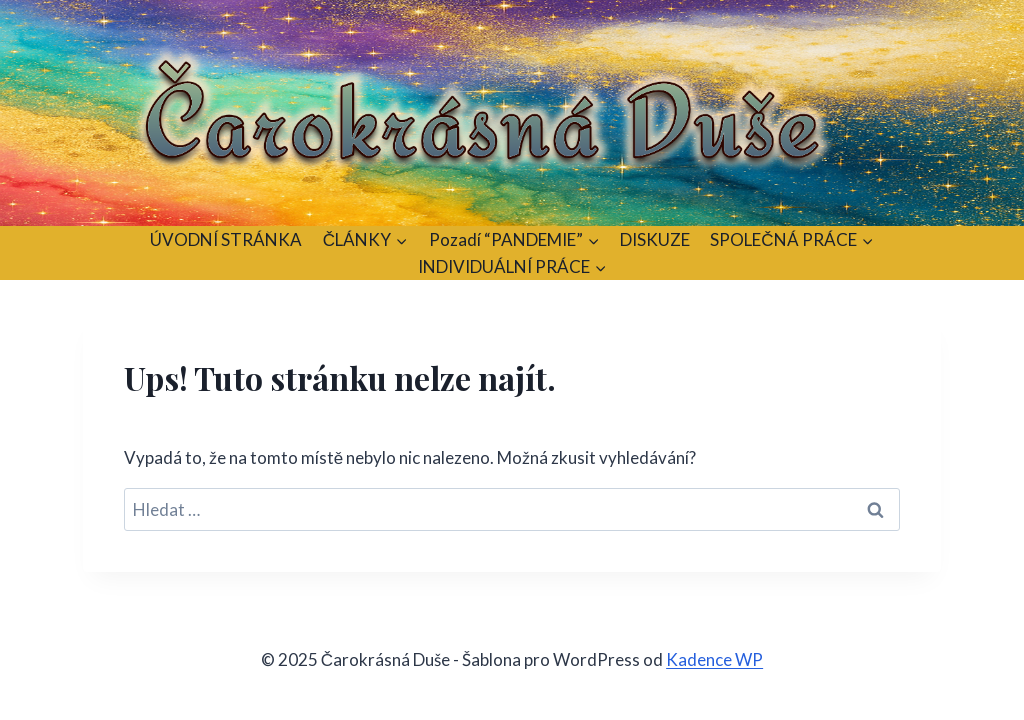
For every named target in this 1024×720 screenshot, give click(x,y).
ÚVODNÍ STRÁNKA (226, 239)
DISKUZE (655, 239)
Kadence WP (714, 659)
